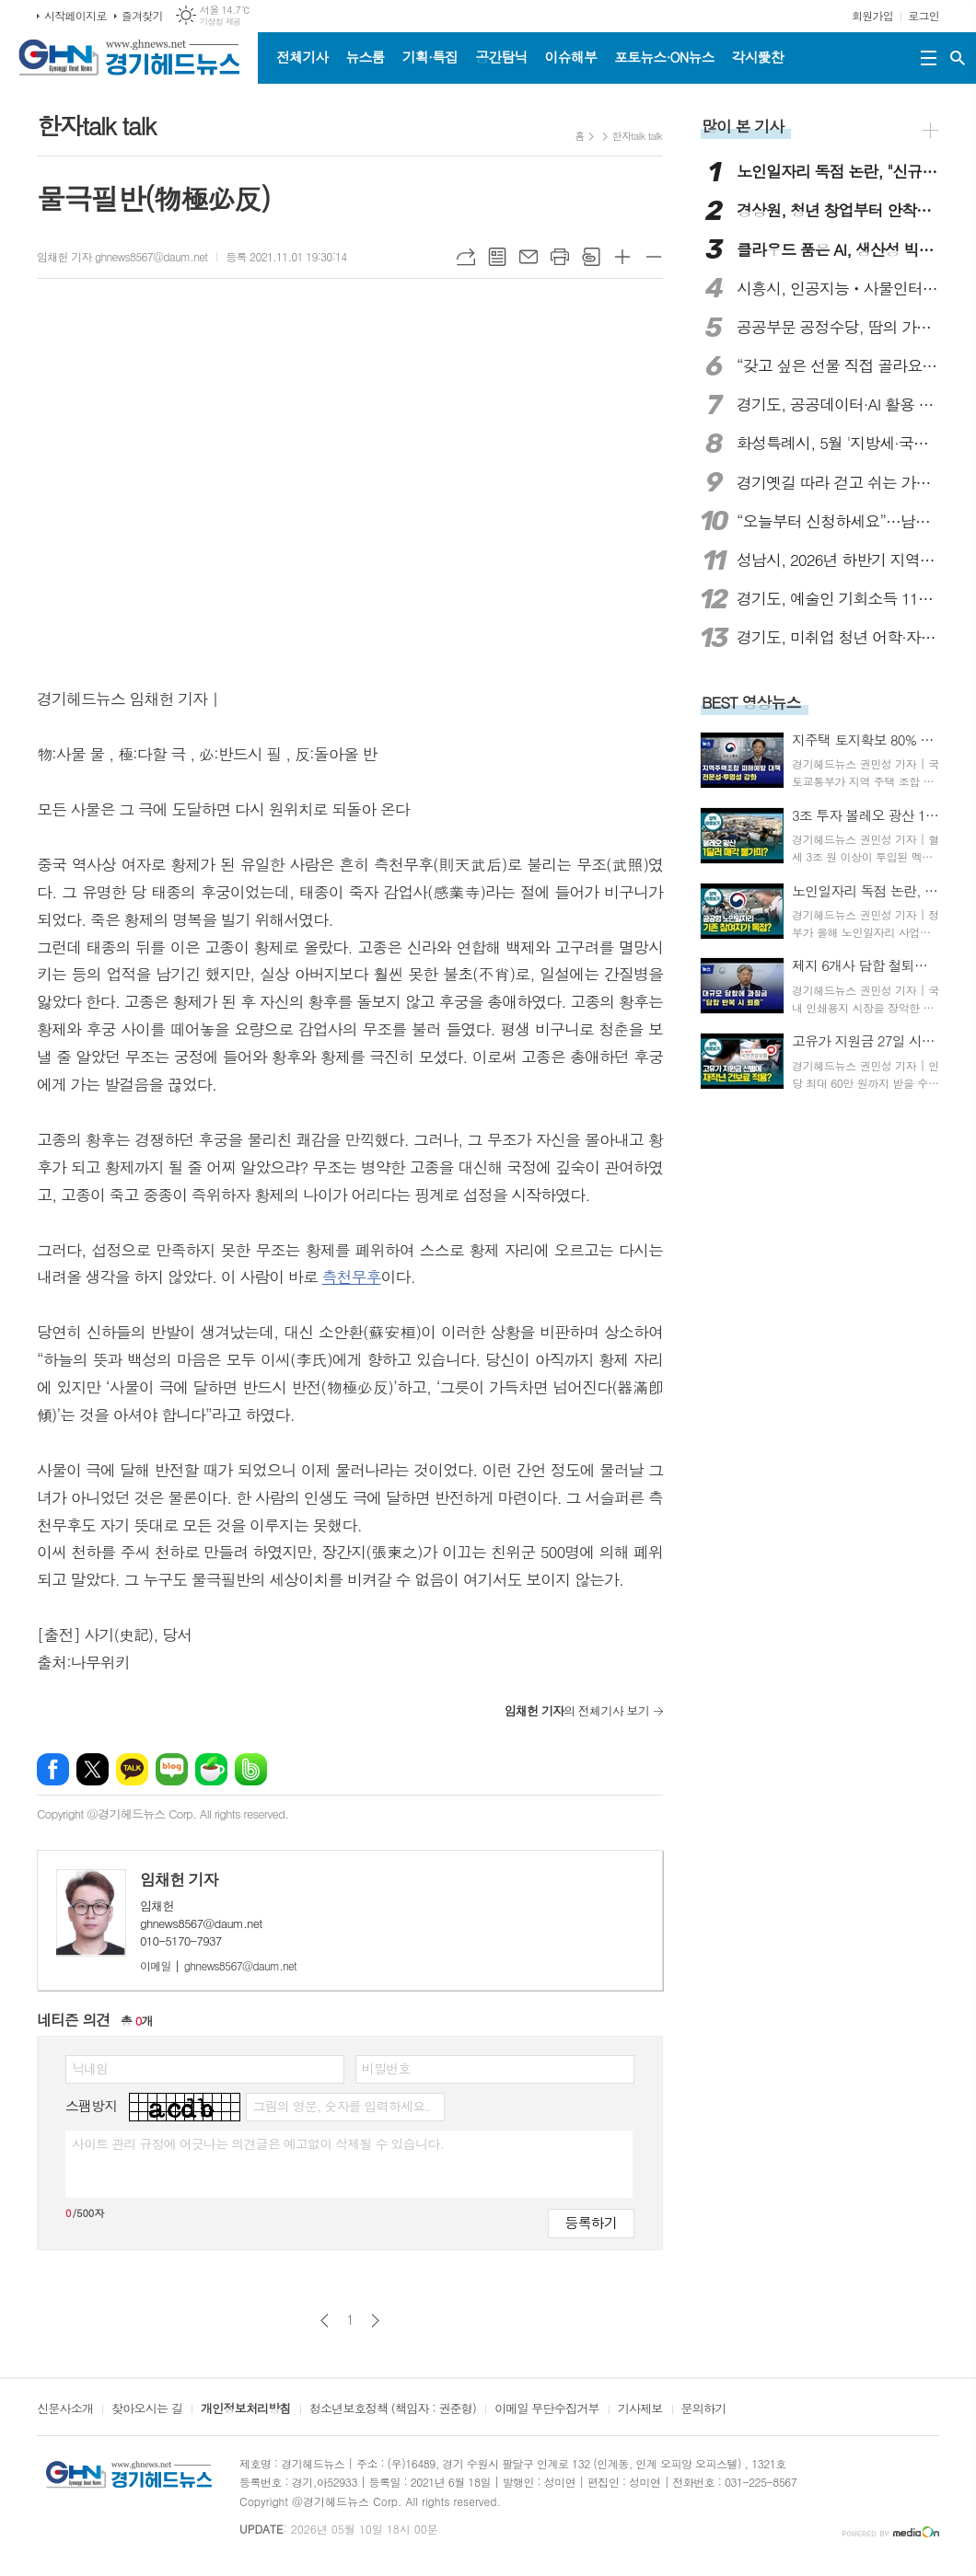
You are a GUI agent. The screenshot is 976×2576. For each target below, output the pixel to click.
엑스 (92, 1769)
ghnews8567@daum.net (218, 1965)
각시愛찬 (758, 56)
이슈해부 (571, 56)
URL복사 (466, 257)
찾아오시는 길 (146, 2409)
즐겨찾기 (142, 15)
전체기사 (302, 56)
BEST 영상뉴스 (751, 702)
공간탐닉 (501, 56)
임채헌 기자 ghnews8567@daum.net (122, 256)
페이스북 (53, 1769)
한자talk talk (637, 136)
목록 (497, 257)
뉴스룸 (364, 56)
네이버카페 (211, 1769)
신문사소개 (65, 2409)
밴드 (251, 1769)
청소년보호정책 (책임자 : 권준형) (392, 2409)
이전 (324, 2320)
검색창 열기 (957, 58)
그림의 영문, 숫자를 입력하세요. (340, 2105)
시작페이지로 (75, 15)
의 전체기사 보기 (577, 1710)
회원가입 (872, 15)
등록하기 (591, 2222)
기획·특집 (430, 56)
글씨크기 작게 (654, 257)
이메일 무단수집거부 (546, 2409)
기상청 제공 (220, 22)
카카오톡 (132, 1769)
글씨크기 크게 (622, 257)
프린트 (560, 257)
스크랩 (591, 257)
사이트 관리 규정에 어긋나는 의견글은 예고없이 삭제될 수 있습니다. (258, 2143)
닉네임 (90, 2068)
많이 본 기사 (743, 126)
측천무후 (351, 1276)
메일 (528, 257)
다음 (375, 2320)
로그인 (923, 15)
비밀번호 (386, 2068)
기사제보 (640, 2409)
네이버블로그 (172, 1769)
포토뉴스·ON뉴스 (664, 56)
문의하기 (703, 2409)
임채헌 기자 (179, 1879)
